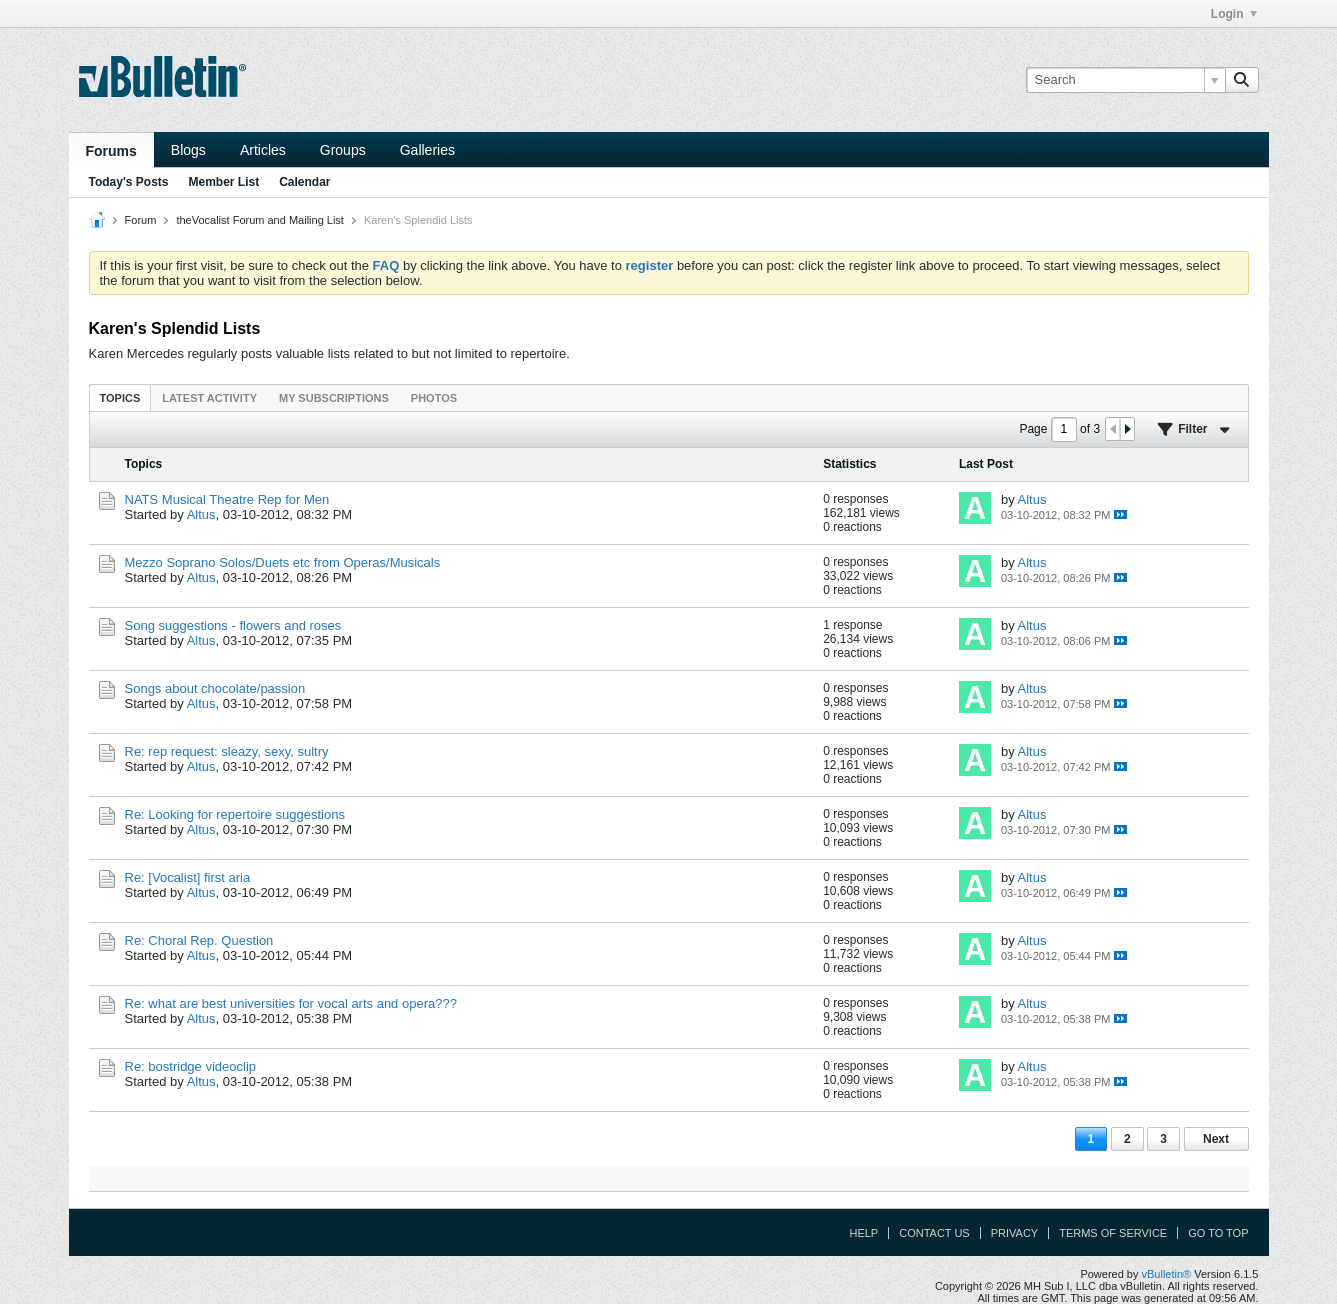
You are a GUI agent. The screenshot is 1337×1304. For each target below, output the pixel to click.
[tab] (120, 397)
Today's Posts (129, 182)
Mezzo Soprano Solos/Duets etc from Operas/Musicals (283, 562)
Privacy (1014, 1233)
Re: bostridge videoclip (191, 1066)
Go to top (1218, 1233)
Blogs (188, 150)
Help (863, 1233)
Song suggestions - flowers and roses (233, 625)
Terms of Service (1113, 1233)
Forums (111, 151)
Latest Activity (209, 398)
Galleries (427, 150)
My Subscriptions (334, 398)
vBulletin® (1167, 1274)
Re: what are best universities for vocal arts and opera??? (291, 1003)
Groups (343, 150)
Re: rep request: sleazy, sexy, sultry (227, 751)
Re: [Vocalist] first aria (188, 877)
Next (1216, 1139)
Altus (201, 514)
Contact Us (934, 1233)
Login (1234, 14)
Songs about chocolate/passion (215, 688)
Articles (263, 150)
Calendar (304, 182)
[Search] (1125, 80)
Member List (224, 182)
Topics (120, 398)
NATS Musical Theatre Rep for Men (227, 499)
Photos (434, 398)
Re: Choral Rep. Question (199, 940)
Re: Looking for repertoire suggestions (235, 814)
